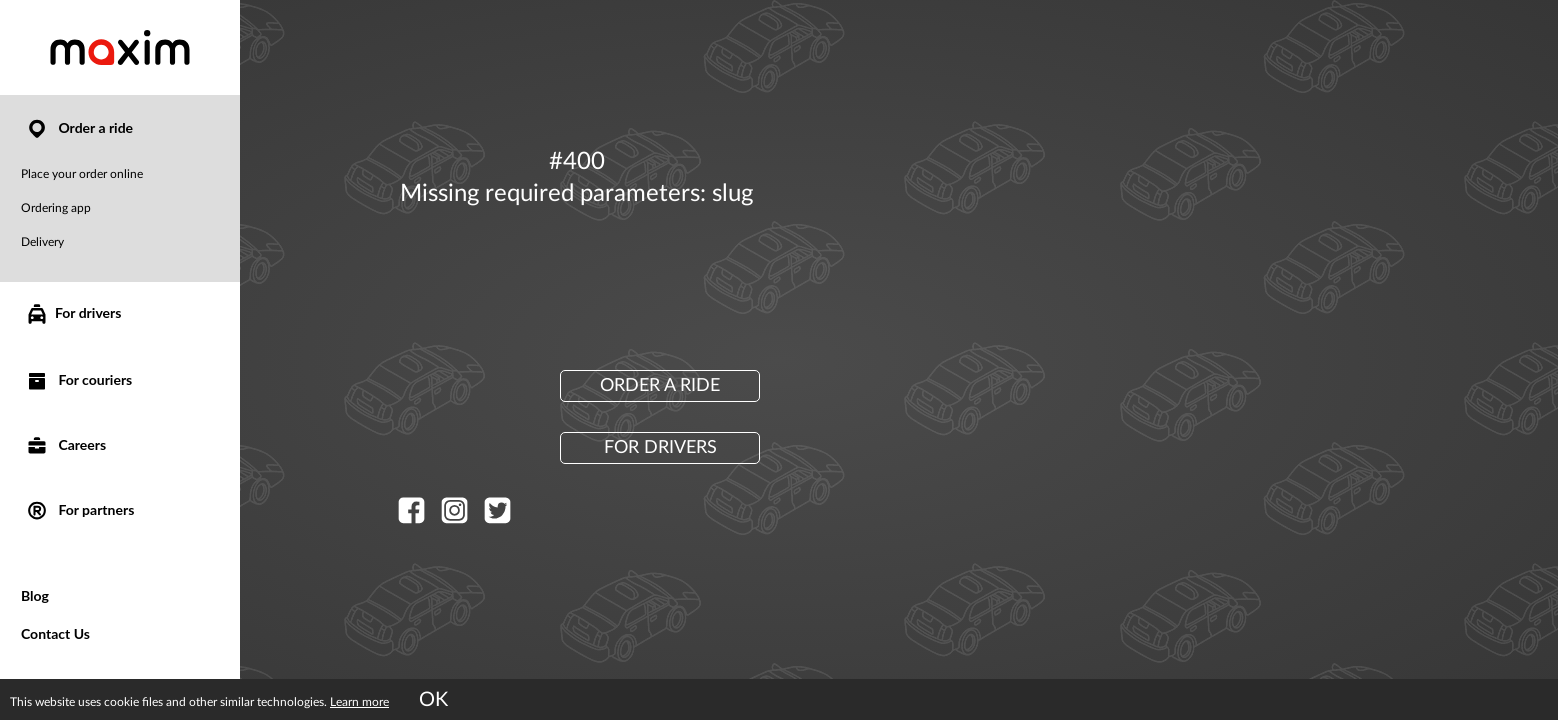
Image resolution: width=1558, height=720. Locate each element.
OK (433, 700)
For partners (79, 509)
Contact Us (55, 633)
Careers (65, 444)
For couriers (78, 379)
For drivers (73, 314)
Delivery (42, 242)
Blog (35, 595)
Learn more (359, 702)
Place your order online (82, 174)
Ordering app (56, 208)
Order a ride (79, 127)
